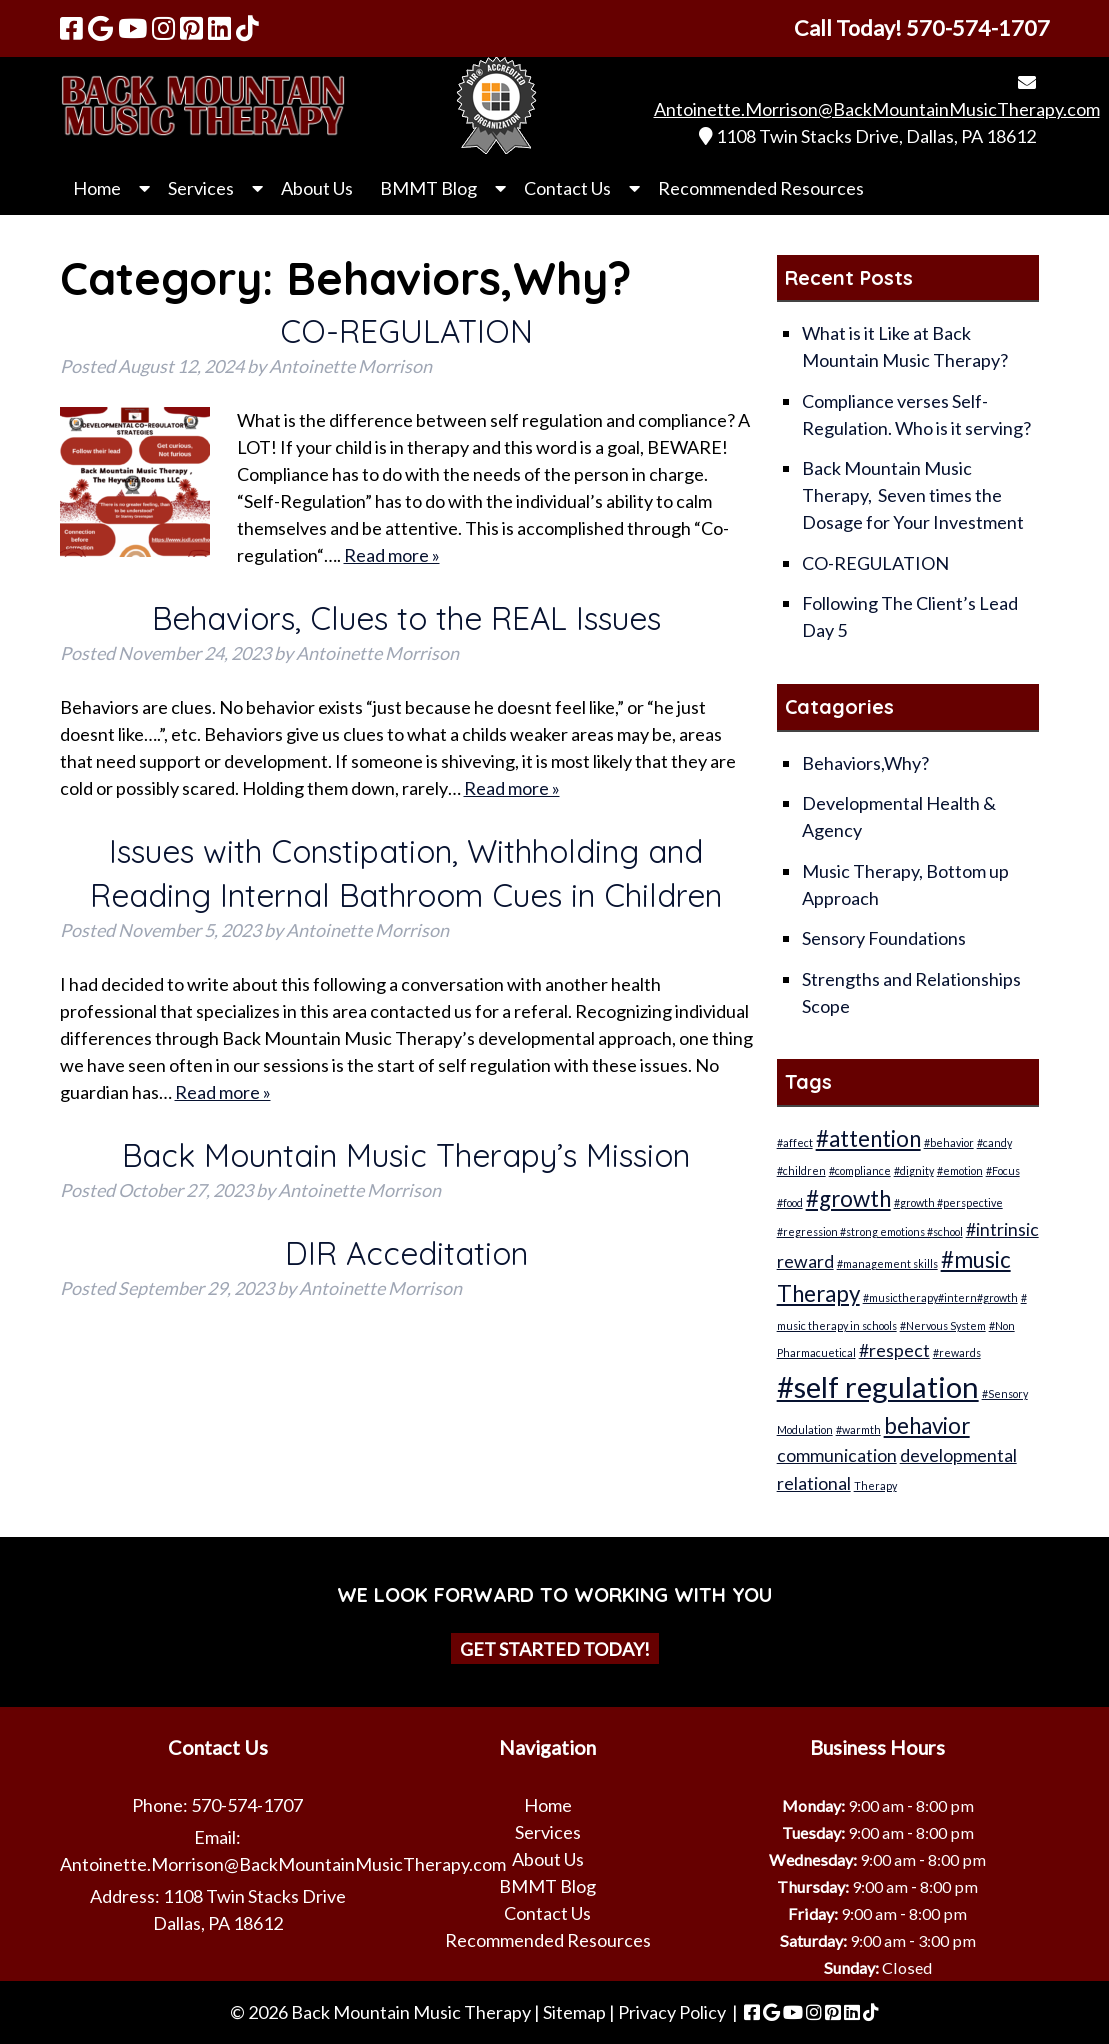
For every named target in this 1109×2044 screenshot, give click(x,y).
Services (201, 188)
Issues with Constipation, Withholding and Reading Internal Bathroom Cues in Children (406, 873)
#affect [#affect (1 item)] (795, 1142)
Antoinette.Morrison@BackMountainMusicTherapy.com (877, 109)
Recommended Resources (761, 188)
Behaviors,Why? (865, 763)
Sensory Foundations (884, 938)
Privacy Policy (672, 2012)
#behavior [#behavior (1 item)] (949, 1142)
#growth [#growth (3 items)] (848, 1198)
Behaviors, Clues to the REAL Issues (406, 618)
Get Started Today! (555, 1648)
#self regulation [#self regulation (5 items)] (878, 1386)
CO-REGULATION (406, 331)
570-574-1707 (247, 1805)
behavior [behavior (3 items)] (927, 1425)
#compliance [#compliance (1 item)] (860, 1170)
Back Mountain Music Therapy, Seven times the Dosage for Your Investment (913, 495)
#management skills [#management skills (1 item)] (887, 1263)
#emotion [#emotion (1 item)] (960, 1170)
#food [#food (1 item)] (790, 1202)
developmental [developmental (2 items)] (958, 1455)
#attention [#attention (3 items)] (868, 1138)
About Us (317, 188)
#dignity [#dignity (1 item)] (914, 1170)
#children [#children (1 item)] (801, 1170)
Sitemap (574, 2012)
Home (97, 188)
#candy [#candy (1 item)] (994, 1142)
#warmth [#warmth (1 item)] (858, 1429)
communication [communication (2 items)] (837, 1455)
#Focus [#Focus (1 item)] (1003, 1170)
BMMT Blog (428, 188)
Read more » (392, 555)
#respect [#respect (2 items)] (894, 1350)
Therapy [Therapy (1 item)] (875, 1485)
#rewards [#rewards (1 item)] (957, 1352)
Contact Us (567, 188)
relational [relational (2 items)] (814, 1483)
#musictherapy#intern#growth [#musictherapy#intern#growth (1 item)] (940, 1297)
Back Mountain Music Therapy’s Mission (406, 1155)
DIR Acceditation (406, 1253)
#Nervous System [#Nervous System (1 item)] (943, 1325)
